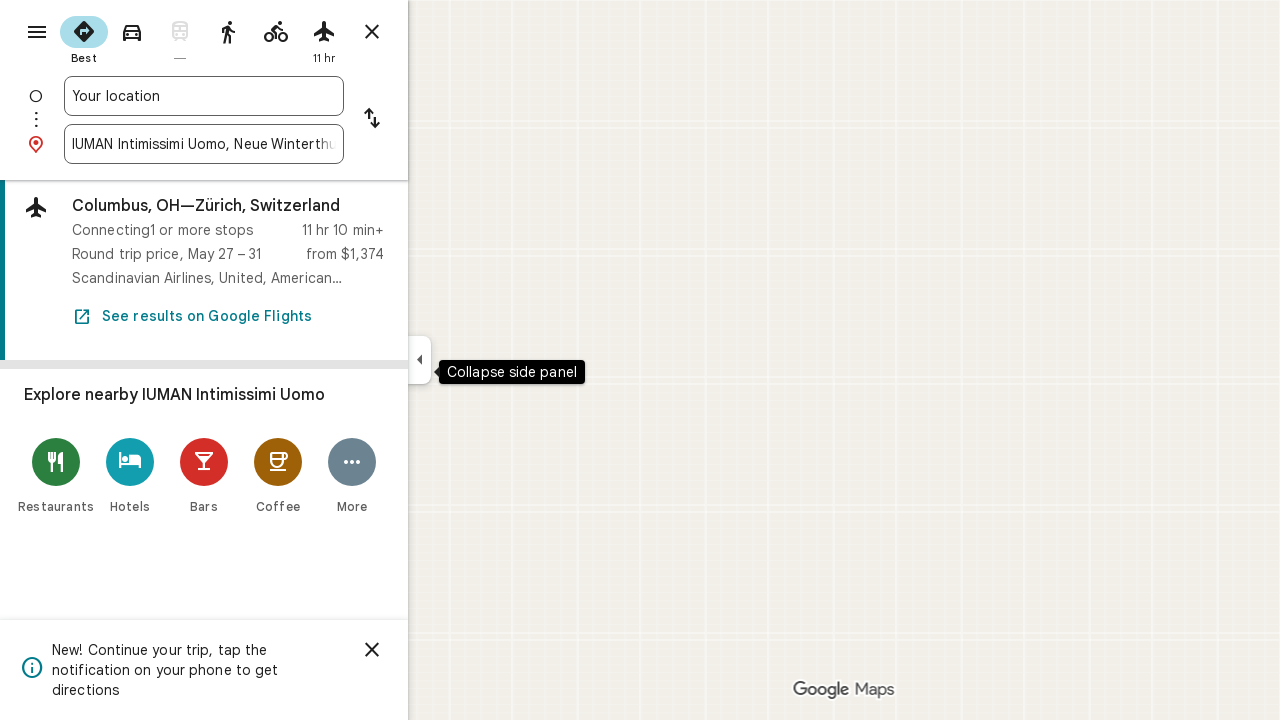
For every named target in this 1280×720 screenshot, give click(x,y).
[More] (424, 475)
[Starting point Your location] (276, 96)
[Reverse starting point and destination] (444, 120)
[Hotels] (202, 475)
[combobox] (276, 96)
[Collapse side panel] (491, 360)
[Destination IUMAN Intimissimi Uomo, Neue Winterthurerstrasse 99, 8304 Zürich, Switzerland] (276, 144)
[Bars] (276, 475)
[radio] (156, 38)
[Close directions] (444, 32)
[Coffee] (350, 475)
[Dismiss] (444, 650)
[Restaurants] (128, 475)
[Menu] (36, 34)
